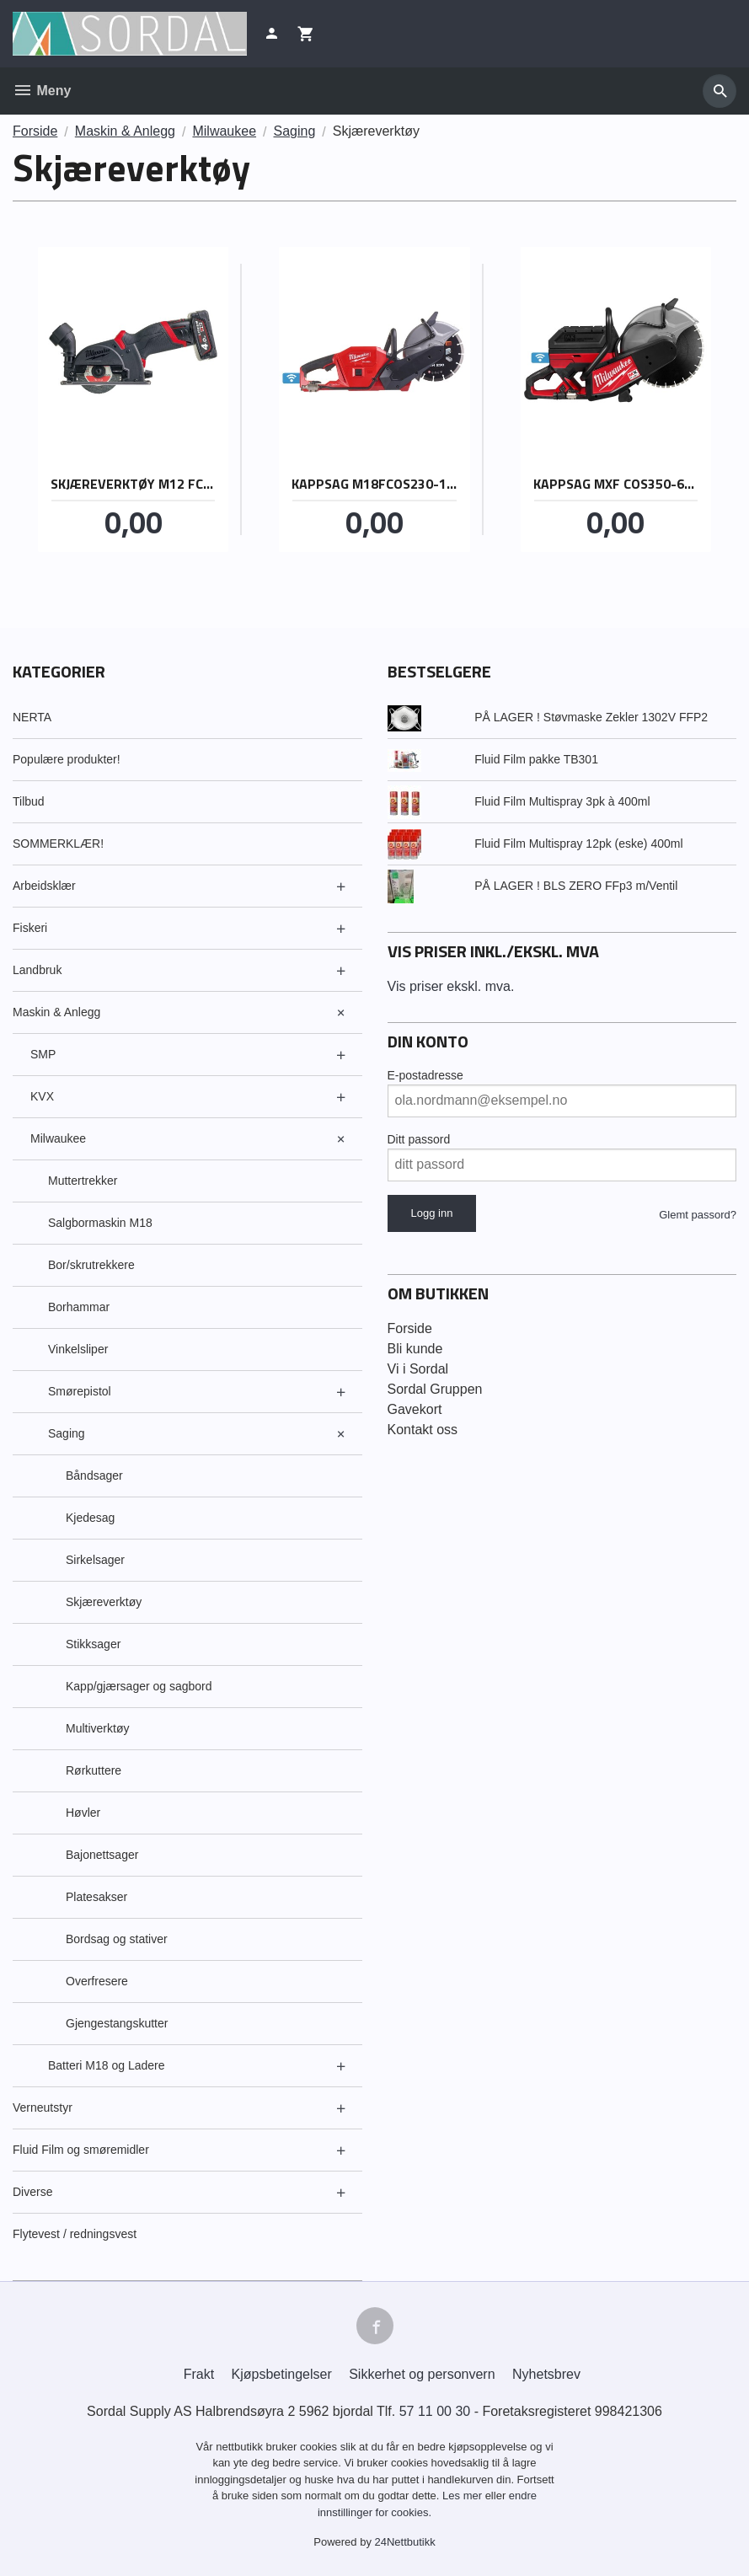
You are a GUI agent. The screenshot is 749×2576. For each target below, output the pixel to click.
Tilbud (29, 801)
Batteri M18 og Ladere (106, 2065)
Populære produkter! (66, 759)
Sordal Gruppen (435, 1389)
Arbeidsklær (44, 885)
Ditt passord (419, 1139)
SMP (43, 1054)
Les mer (463, 2495)
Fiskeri (30, 928)
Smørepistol (79, 1391)
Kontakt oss (423, 1429)
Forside (35, 131)
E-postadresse (425, 1075)
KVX (42, 1096)
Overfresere (97, 1981)
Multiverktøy (97, 1728)
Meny (42, 90)
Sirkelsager (95, 1559)
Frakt (199, 2374)
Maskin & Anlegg (56, 1012)
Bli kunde (415, 1349)
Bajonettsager (102, 1854)
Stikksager (93, 1644)
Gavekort (415, 1409)
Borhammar (79, 1307)
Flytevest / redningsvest (74, 2234)
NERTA (32, 717)
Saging (66, 1433)
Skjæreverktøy (104, 1602)
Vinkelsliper (78, 1349)
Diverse (32, 2191)
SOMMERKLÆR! (58, 843)
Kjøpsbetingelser (282, 2374)
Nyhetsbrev (546, 2374)
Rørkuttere (93, 1770)
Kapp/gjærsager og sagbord (139, 1686)
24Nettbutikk (405, 2542)
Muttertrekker (82, 1180)
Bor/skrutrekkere (91, 1265)
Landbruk (37, 970)
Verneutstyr (42, 2107)
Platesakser (96, 1897)
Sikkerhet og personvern (422, 2374)
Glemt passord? (697, 1214)
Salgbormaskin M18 (100, 1222)
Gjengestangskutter (117, 2023)
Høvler (83, 1812)
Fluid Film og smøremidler (81, 2149)
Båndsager (94, 1475)
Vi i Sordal (418, 1369)
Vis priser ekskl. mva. (451, 986)
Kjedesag (90, 1517)
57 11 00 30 (435, 2411)
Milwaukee (58, 1138)
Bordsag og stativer (117, 1939)
